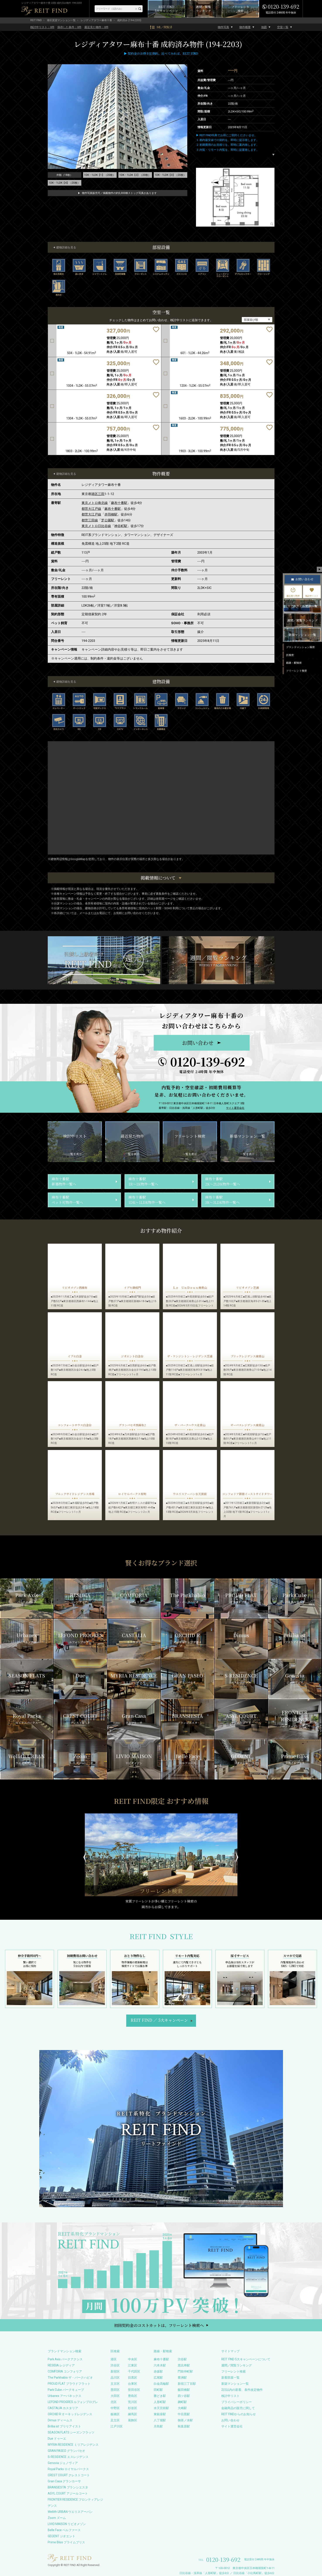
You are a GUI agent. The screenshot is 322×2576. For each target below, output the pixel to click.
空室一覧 (282, 27)
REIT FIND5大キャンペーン (159, 2020)
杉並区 (132, 2408)
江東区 (132, 2365)
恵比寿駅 (184, 2365)
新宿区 (115, 2371)
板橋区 (115, 2414)
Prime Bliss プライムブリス (66, 2542)
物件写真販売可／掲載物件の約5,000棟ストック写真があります (119, 193)
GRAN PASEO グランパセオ (66, 2450)
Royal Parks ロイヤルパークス (68, 2469)
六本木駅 (160, 2365)
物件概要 (245, 27)
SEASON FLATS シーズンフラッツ (71, 2432)
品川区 (115, 2377)
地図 (264, 27)
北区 (114, 2402)
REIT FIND (36, 20)
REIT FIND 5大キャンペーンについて (245, 2359)
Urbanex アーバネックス (64, 2396)
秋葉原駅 (184, 2426)
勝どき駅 (160, 2396)
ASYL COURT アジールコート (68, 2493)
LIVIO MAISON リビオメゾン (67, 2524)
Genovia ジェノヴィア (63, 2463)
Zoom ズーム (57, 2518)
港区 (94, 494)
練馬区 (132, 2414)
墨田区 (115, 2389)
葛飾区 (132, 2420)
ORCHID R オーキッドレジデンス (70, 2414)
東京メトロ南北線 (95, 503)
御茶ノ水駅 (185, 2420)
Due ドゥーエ (57, 2438)
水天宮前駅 (161, 2408)
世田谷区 (134, 2389)
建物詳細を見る (66, 247)
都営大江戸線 (91, 509)
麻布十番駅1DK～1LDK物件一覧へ (146, 1200)
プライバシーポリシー (236, 2402)
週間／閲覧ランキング (236, 2365)
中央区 (132, 2359)
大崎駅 (182, 2408)
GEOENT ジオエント (61, 2536)
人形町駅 (160, 2402)
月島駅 (158, 2426)
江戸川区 (117, 2426)
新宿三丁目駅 (187, 2383)
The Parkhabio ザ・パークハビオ (70, 2377)
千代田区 (134, 2371)
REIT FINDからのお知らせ (238, 2414)
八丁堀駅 (160, 2420)
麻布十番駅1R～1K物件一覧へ (143, 1181)
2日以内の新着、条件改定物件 (242, 2389)
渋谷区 (115, 2365)
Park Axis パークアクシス (65, 2359)
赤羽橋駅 (111, 514)
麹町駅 (182, 2402)
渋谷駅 (182, 2359)
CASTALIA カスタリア (63, 2408)
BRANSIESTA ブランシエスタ (68, 2487)
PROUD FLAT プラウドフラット (69, 2383)
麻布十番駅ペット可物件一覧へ (67, 1200)
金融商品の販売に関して (238, 2408)
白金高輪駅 (161, 2383)
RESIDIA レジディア (61, 2365)
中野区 (115, 2408)
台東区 (132, 2383)
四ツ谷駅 (184, 2396)
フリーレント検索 (233, 2371)
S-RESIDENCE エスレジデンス (68, 2457)
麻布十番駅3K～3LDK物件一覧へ (222, 1200)
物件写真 (223, 27)
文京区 (115, 2383)
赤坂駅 (158, 2371)
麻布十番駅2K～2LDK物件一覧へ (222, 1181)
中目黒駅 (184, 2414)
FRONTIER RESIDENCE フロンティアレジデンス (75, 2502)
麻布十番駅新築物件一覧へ (64, 1181)
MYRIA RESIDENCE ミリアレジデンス (73, 2444)
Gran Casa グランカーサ (64, 2481)
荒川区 (132, 2402)
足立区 (115, 2420)
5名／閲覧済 (164, 27)
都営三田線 (90, 520)
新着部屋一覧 (230, 2377)
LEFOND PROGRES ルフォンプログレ (73, 2402)
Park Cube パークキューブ (66, 2389)
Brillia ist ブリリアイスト (64, 2426)
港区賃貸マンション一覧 (61, 20)
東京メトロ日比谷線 (96, 526)
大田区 (115, 2396)
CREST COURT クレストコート (69, 2475)
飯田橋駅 (184, 2389)
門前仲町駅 (185, 2371)
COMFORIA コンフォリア (65, 2371)
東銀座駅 (160, 2414)
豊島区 (132, 2396)
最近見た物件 (293, 592)
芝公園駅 (107, 520)
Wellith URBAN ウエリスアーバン (70, 2511)
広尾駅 (158, 2377)
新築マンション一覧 (235, 2383)
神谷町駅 (120, 526)
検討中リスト (230, 2396)
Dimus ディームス (60, 2420)
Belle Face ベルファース (64, 2530)
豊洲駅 (182, 2377)
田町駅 (158, 2389)
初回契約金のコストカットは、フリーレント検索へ (159, 2325)
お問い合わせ (197, 1042)
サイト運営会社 (235, 1107)
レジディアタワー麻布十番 (96, 20)
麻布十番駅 (119, 503)
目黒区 (132, 2377)
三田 (101, 494)
